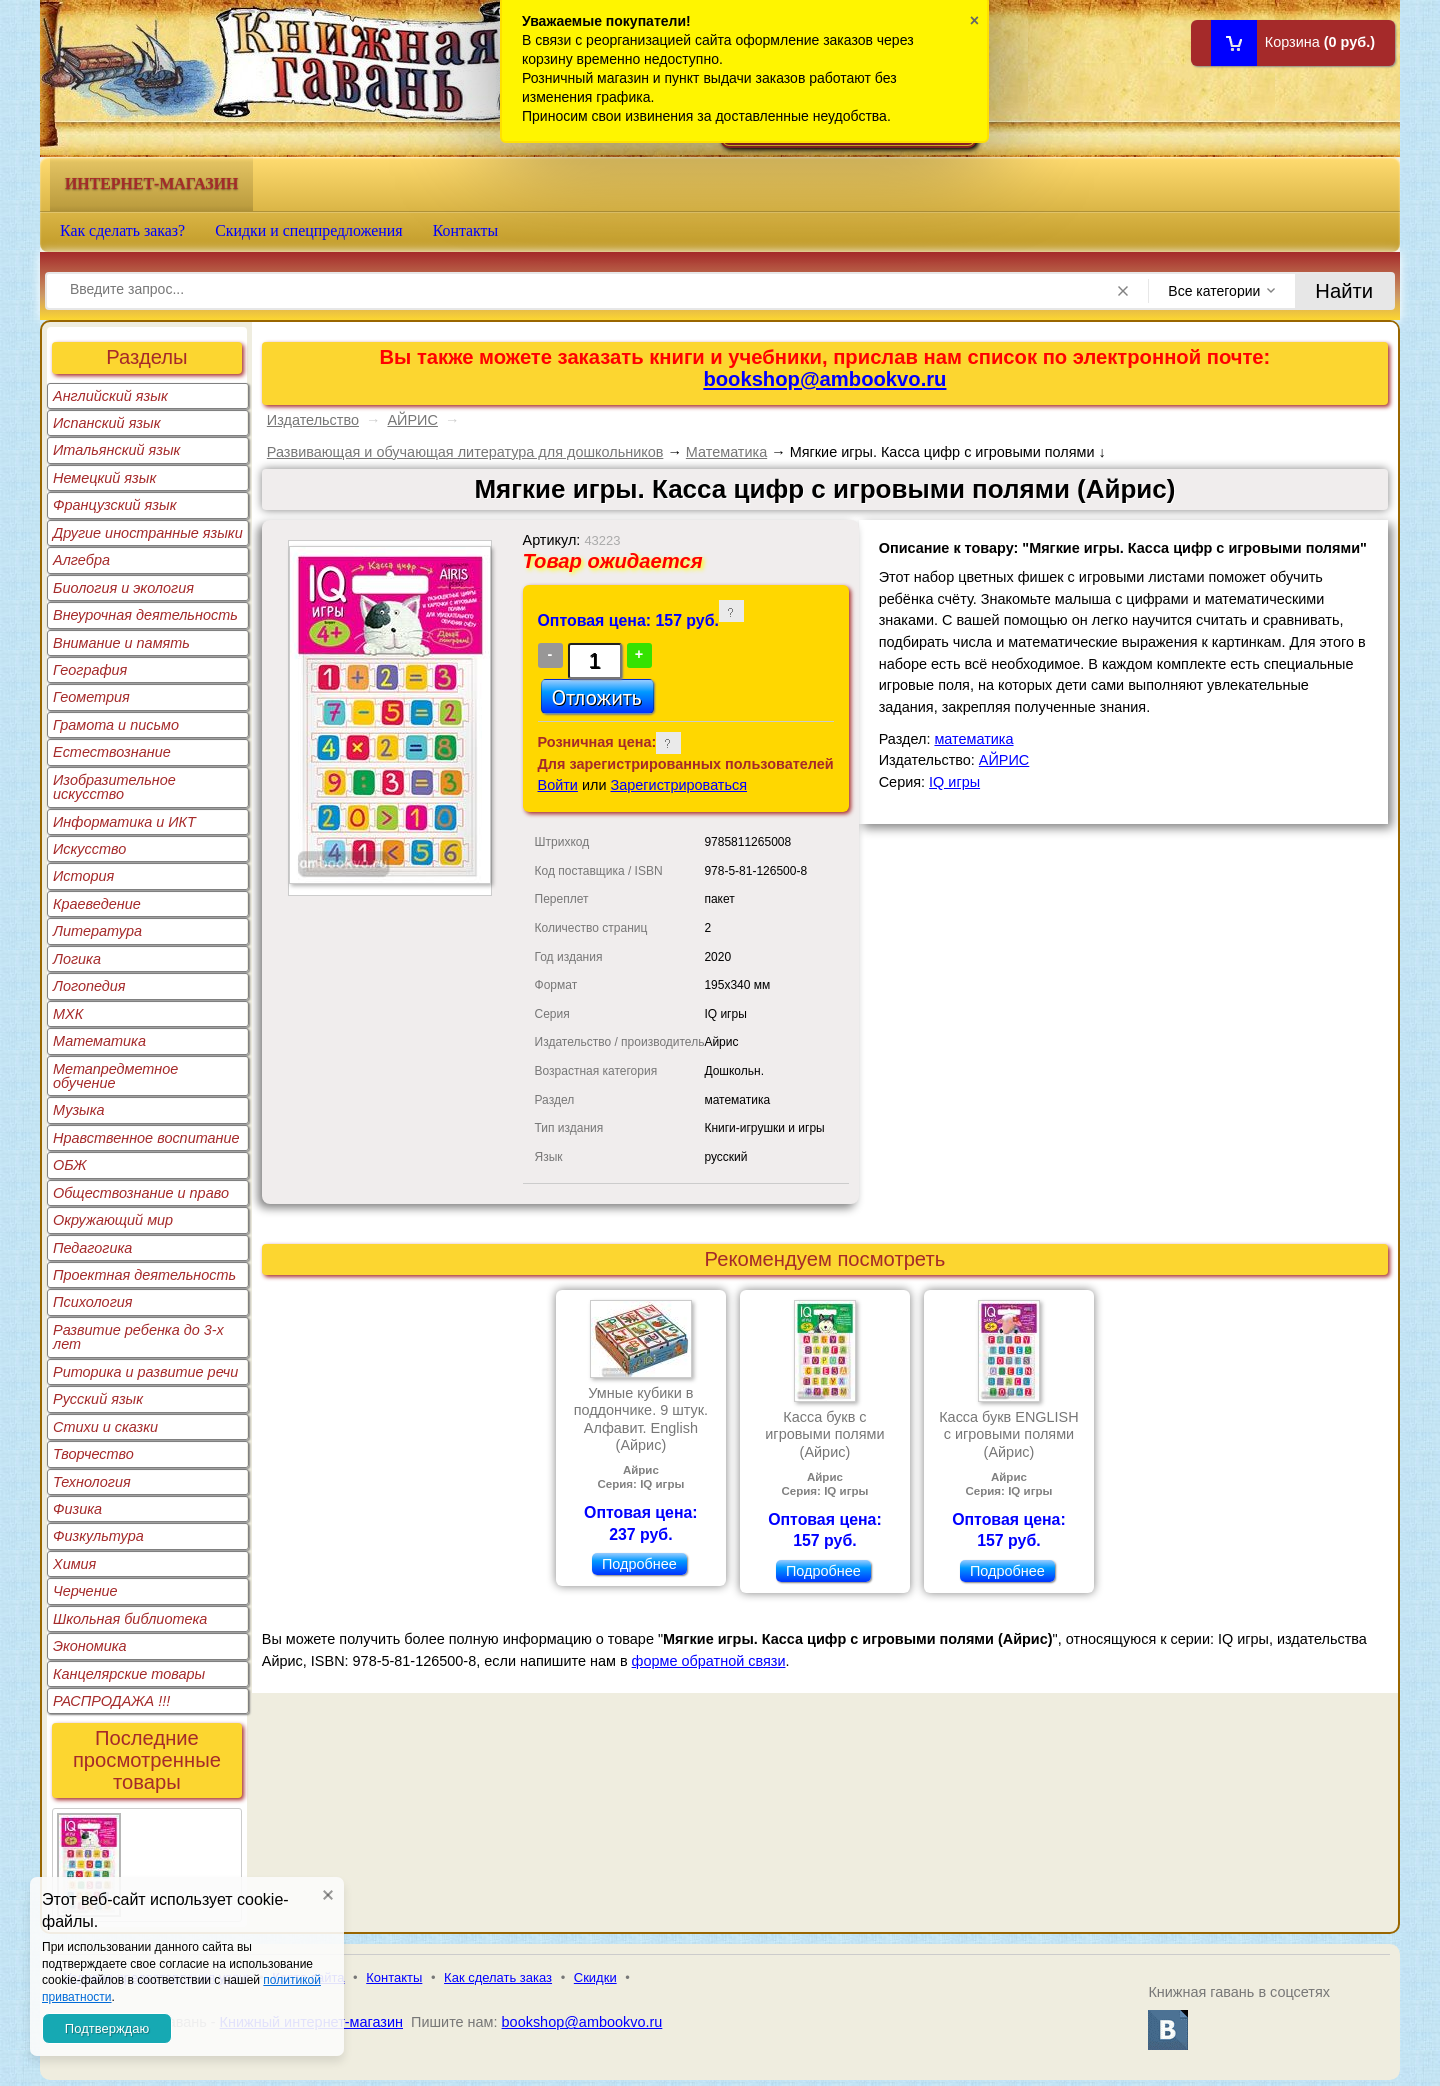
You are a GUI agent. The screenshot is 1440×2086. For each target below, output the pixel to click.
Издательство (313, 420)
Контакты (466, 230)
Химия (74, 1564)
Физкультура (98, 1536)
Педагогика (92, 1248)
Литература (97, 931)
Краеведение (97, 904)
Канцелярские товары (129, 1674)
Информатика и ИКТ (124, 822)
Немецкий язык (104, 478)
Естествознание (112, 752)
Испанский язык (107, 423)
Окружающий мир (113, 1220)
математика (973, 739)
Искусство (89, 849)
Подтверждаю (107, 2028)
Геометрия (91, 697)
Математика (99, 1041)
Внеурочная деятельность (145, 615)
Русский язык (98, 1399)
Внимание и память (121, 643)
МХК (68, 1014)
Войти (558, 785)
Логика (77, 959)
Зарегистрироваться (679, 785)
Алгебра (81, 560)
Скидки (595, 1977)
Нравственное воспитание (146, 1138)
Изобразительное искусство (114, 787)
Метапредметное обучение (115, 1076)
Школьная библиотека (130, 1619)
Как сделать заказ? (122, 230)
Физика (77, 1509)
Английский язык (110, 396)
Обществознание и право (141, 1193)
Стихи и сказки (105, 1427)
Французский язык (114, 505)
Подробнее (639, 1564)
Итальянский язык (116, 450)
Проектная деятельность (144, 1275)
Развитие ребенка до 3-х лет (138, 1337)
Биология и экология (123, 588)
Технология (92, 1482)
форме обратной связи (709, 1661)
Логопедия (89, 986)
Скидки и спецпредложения (309, 230)
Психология (93, 1302)
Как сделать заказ (498, 1977)
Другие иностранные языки (148, 533)
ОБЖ (70, 1165)
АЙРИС (412, 420)
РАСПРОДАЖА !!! (111, 1701)
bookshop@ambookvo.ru (824, 379)
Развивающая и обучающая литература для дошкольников (465, 452)
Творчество (93, 1454)
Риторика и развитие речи (145, 1372)
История (83, 876)
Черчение (85, 1591)
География (90, 670)
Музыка (79, 1110)
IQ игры (954, 782)
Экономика (90, 1646)
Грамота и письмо (116, 725)
